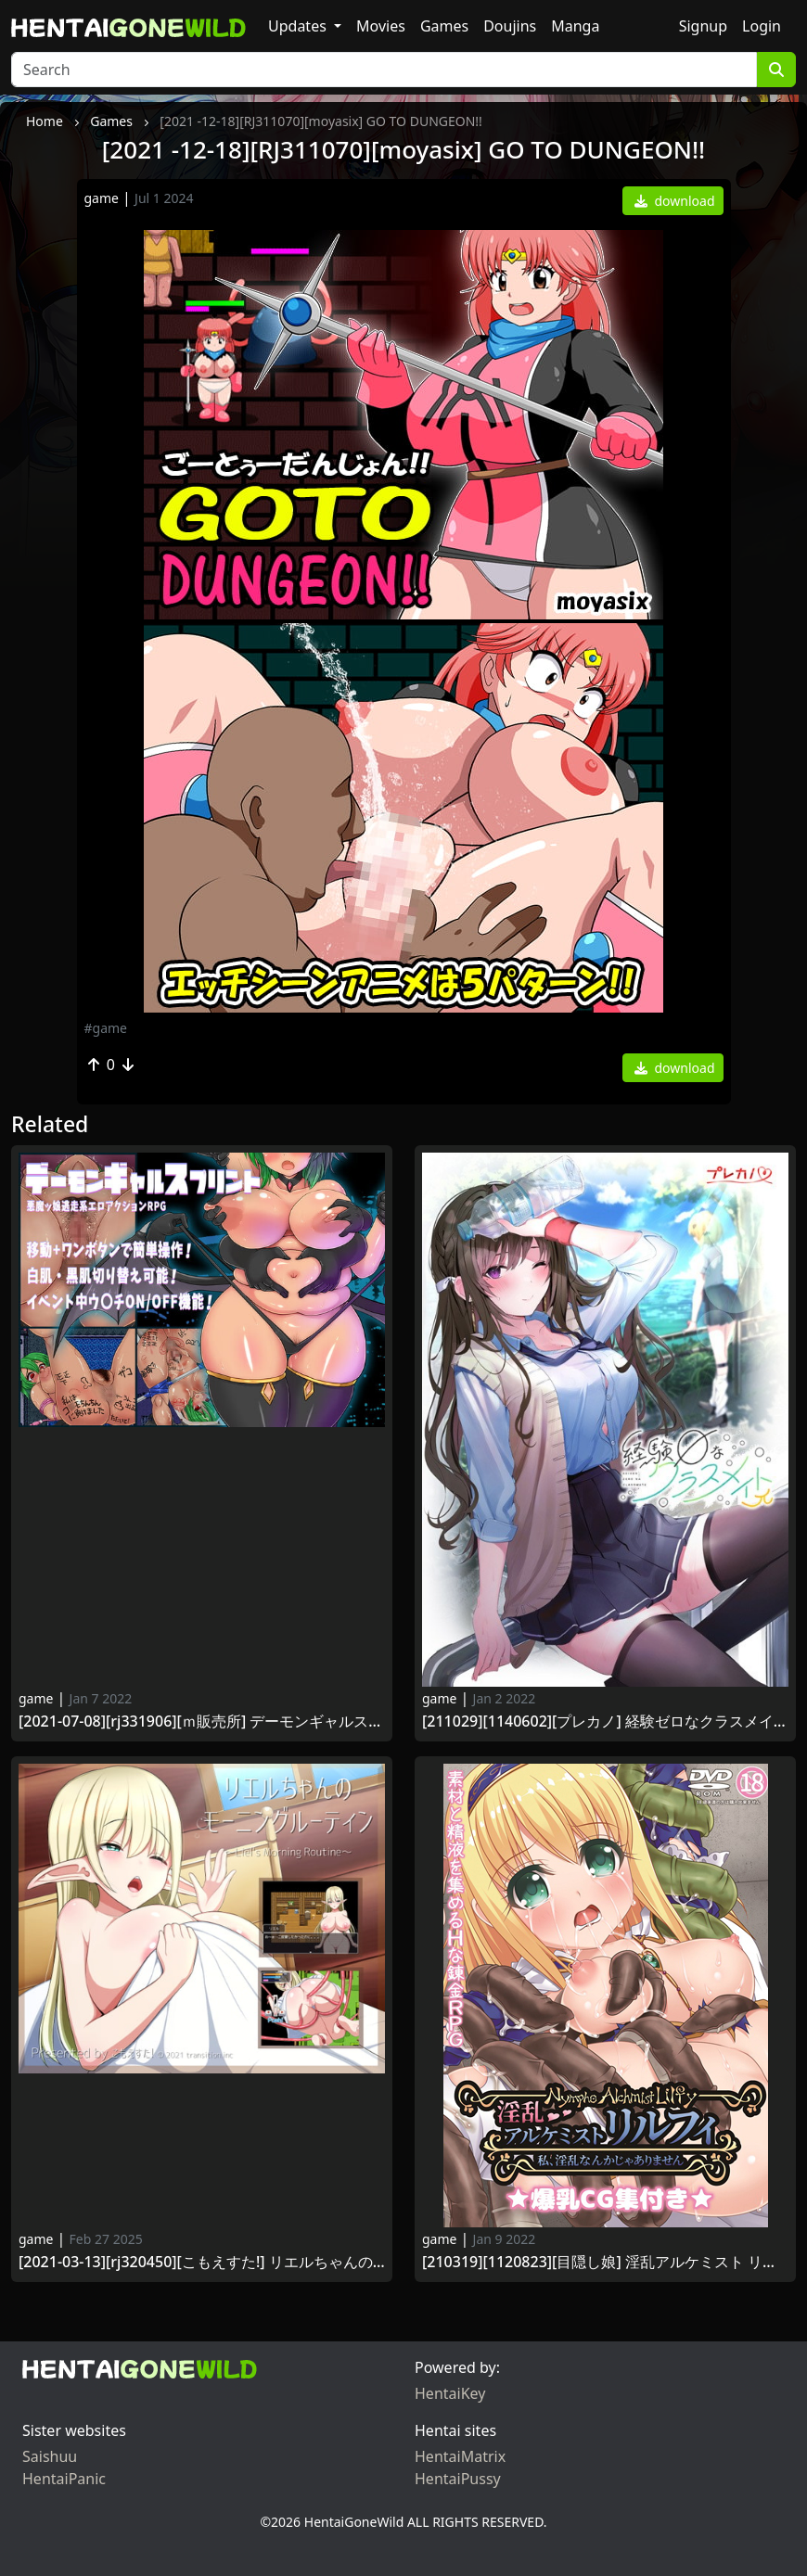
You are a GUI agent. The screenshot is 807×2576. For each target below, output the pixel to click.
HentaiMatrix (460, 2456)
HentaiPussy (458, 2478)
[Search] (384, 69)
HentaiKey (450, 2393)
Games (444, 26)
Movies (380, 26)
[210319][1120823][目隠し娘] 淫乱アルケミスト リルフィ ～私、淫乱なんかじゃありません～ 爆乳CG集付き (605, 2262)
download (674, 201)
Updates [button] (299, 26)
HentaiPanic (64, 2478)
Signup (703, 26)
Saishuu (49, 2456)
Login (761, 26)
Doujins (509, 26)
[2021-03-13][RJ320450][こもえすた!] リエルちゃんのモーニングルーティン (202, 2262)
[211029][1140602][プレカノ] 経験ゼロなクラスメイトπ (605, 1721)
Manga (575, 26)
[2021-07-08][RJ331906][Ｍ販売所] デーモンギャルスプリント (202, 1721)
